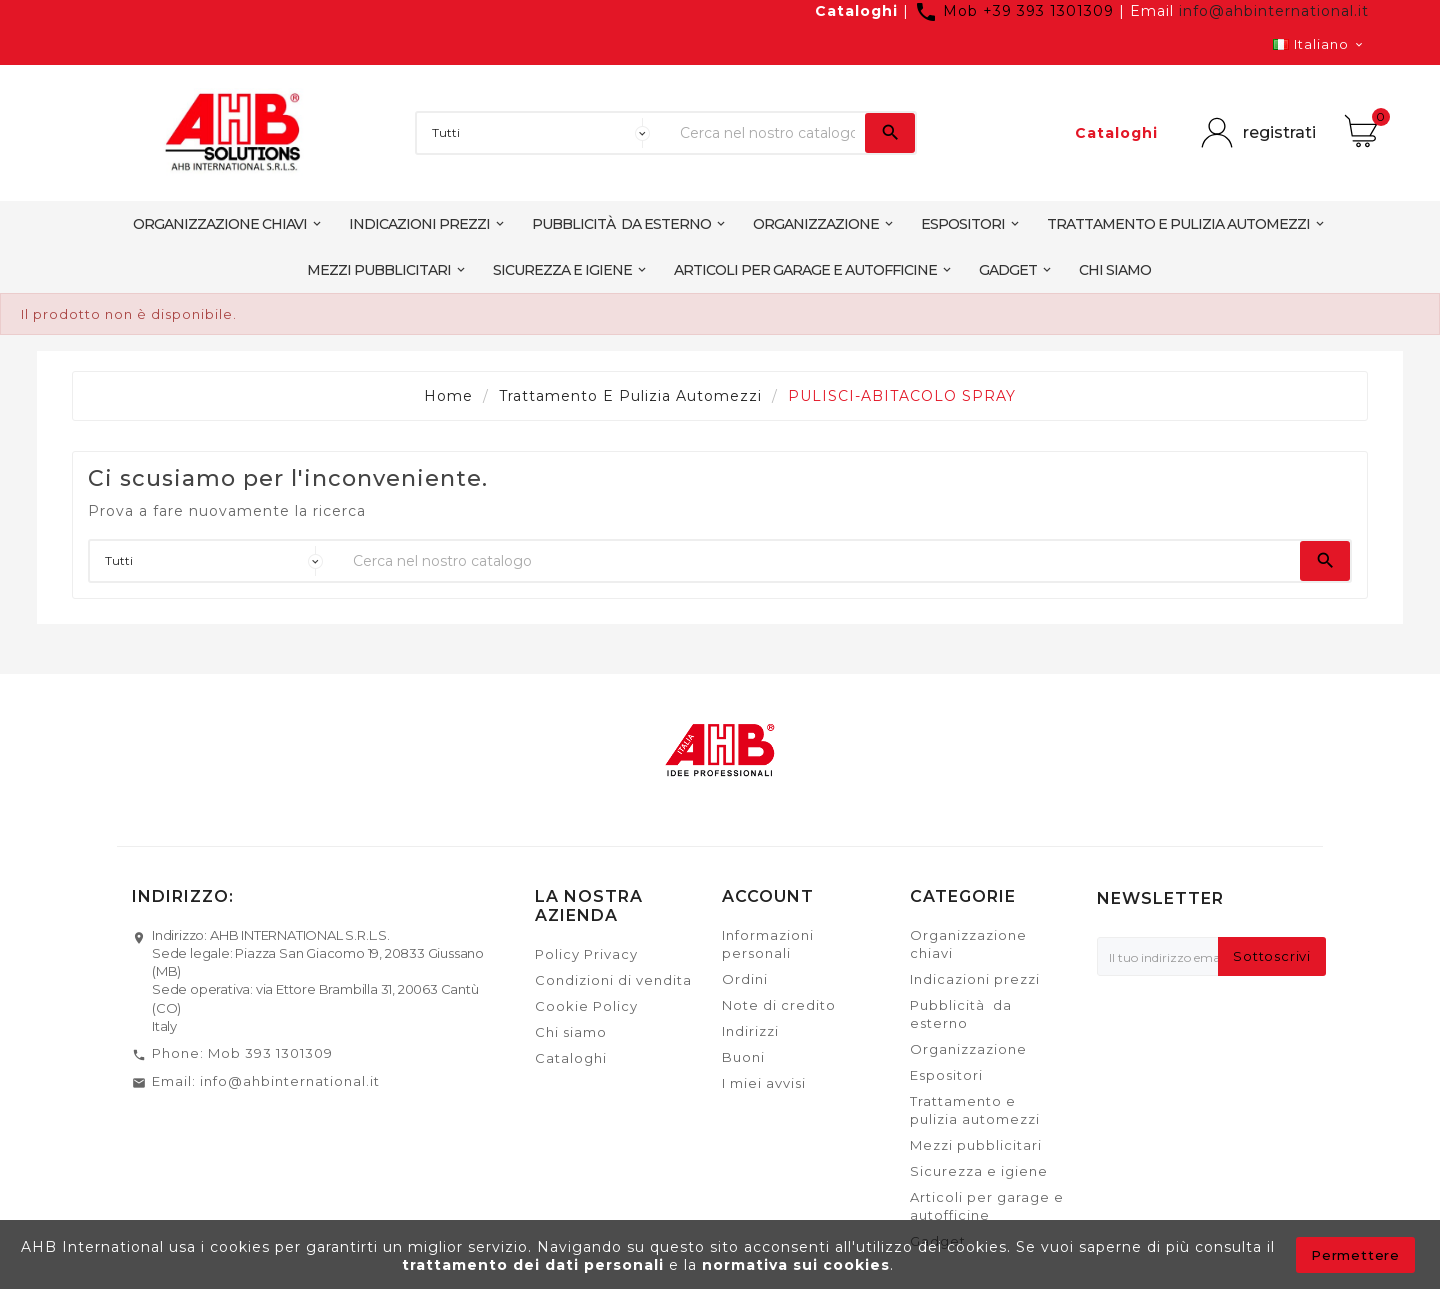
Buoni (743, 1057)
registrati (1279, 132)
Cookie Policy (586, 1006)
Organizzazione (968, 1049)
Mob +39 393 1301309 (1016, 11)
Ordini (745, 979)
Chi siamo (571, 1032)
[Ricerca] (767, 133)
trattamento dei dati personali (535, 1265)
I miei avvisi (764, 1083)
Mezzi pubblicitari (976, 1145)
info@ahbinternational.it (1274, 11)
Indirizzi (750, 1031)
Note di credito (779, 1005)
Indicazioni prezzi (975, 979)
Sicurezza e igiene (979, 1171)
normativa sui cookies (796, 1265)
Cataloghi (856, 11)
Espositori (946, 1075)
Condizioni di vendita (613, 980)
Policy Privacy (586, 954)
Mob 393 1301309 (270, 1053)
